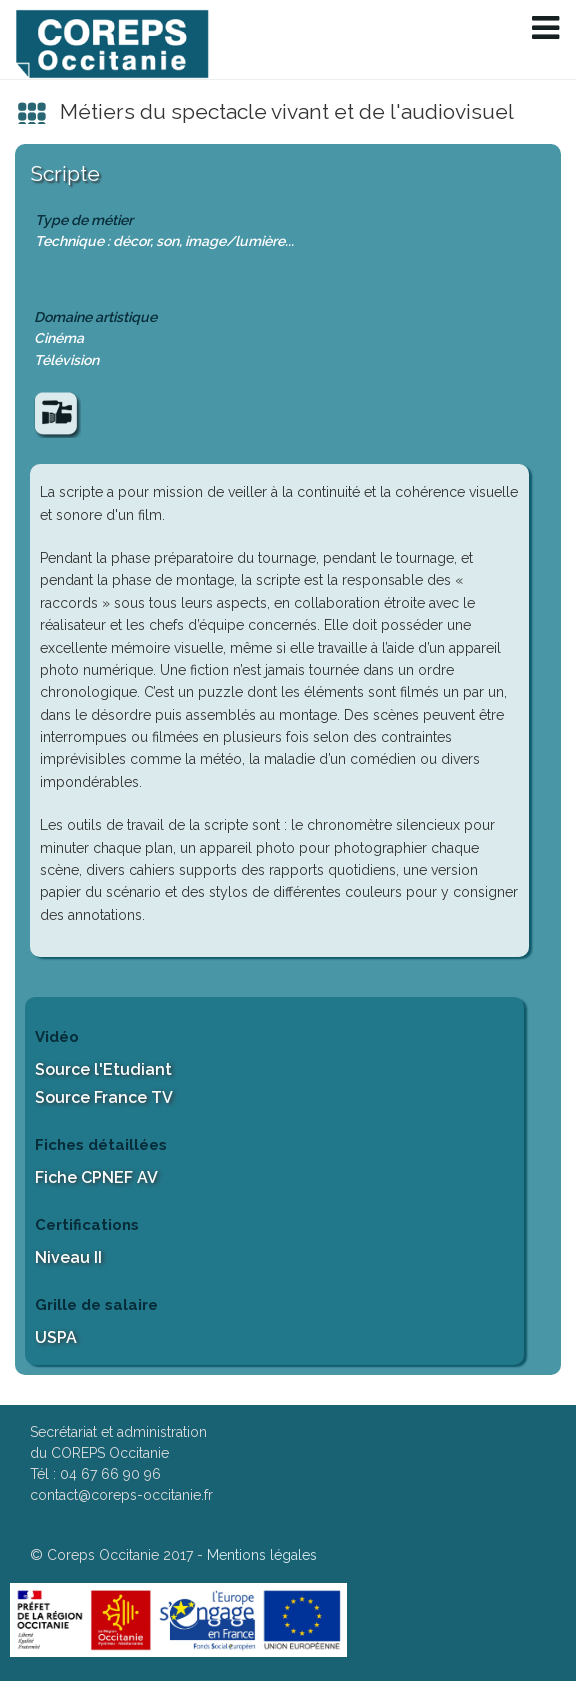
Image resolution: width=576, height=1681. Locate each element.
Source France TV (104, 1097)
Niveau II (68, 1257)
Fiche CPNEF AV (96, 1177)
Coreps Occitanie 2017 (120, 1555)
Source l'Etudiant (103, 1069)
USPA (56, 1337)
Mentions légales (262, 1555)
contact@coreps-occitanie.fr (121, 1495)
